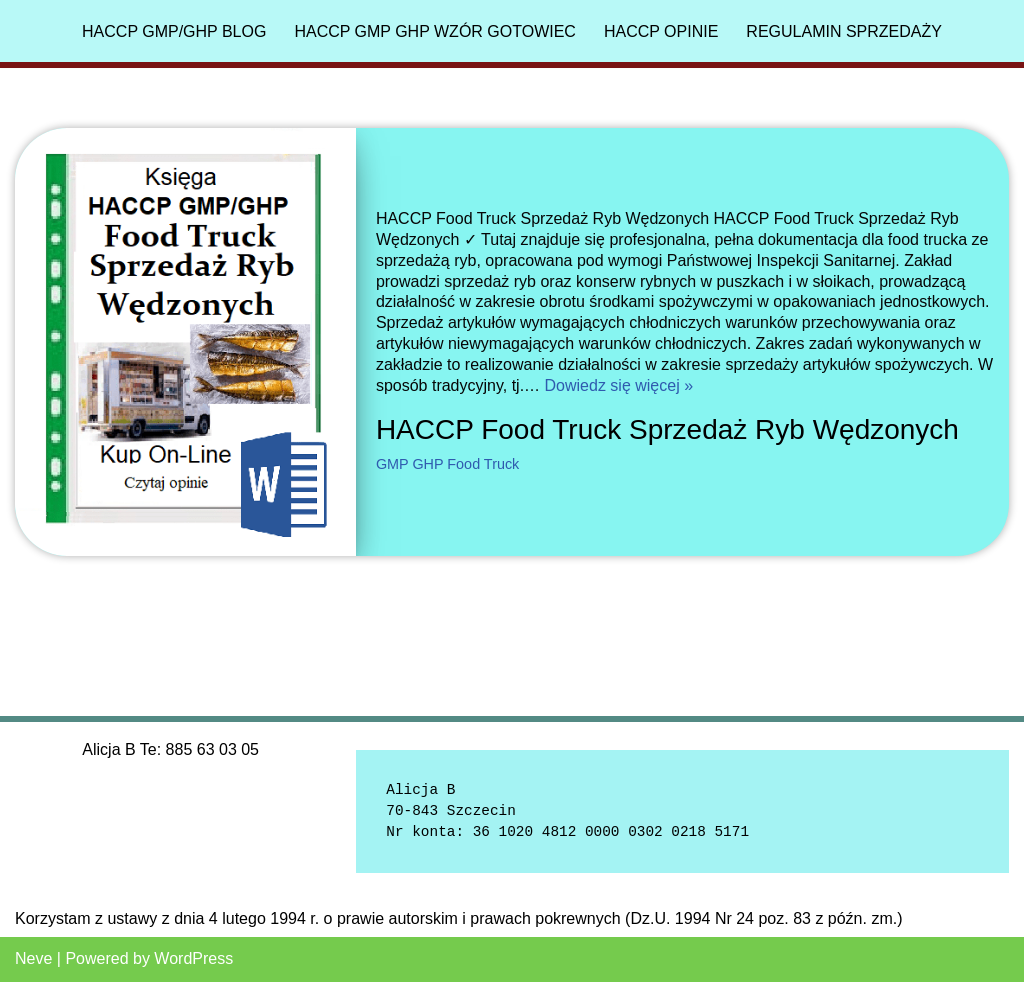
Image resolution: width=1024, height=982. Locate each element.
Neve (33, 958)
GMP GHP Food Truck (447, 464)
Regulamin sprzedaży (844, 31)
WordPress (193, 958)
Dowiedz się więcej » (619, 385)
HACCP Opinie (661, 31)
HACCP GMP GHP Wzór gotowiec (435, 31)
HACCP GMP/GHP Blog (174, 31)
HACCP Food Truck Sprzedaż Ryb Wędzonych (667, 429)
